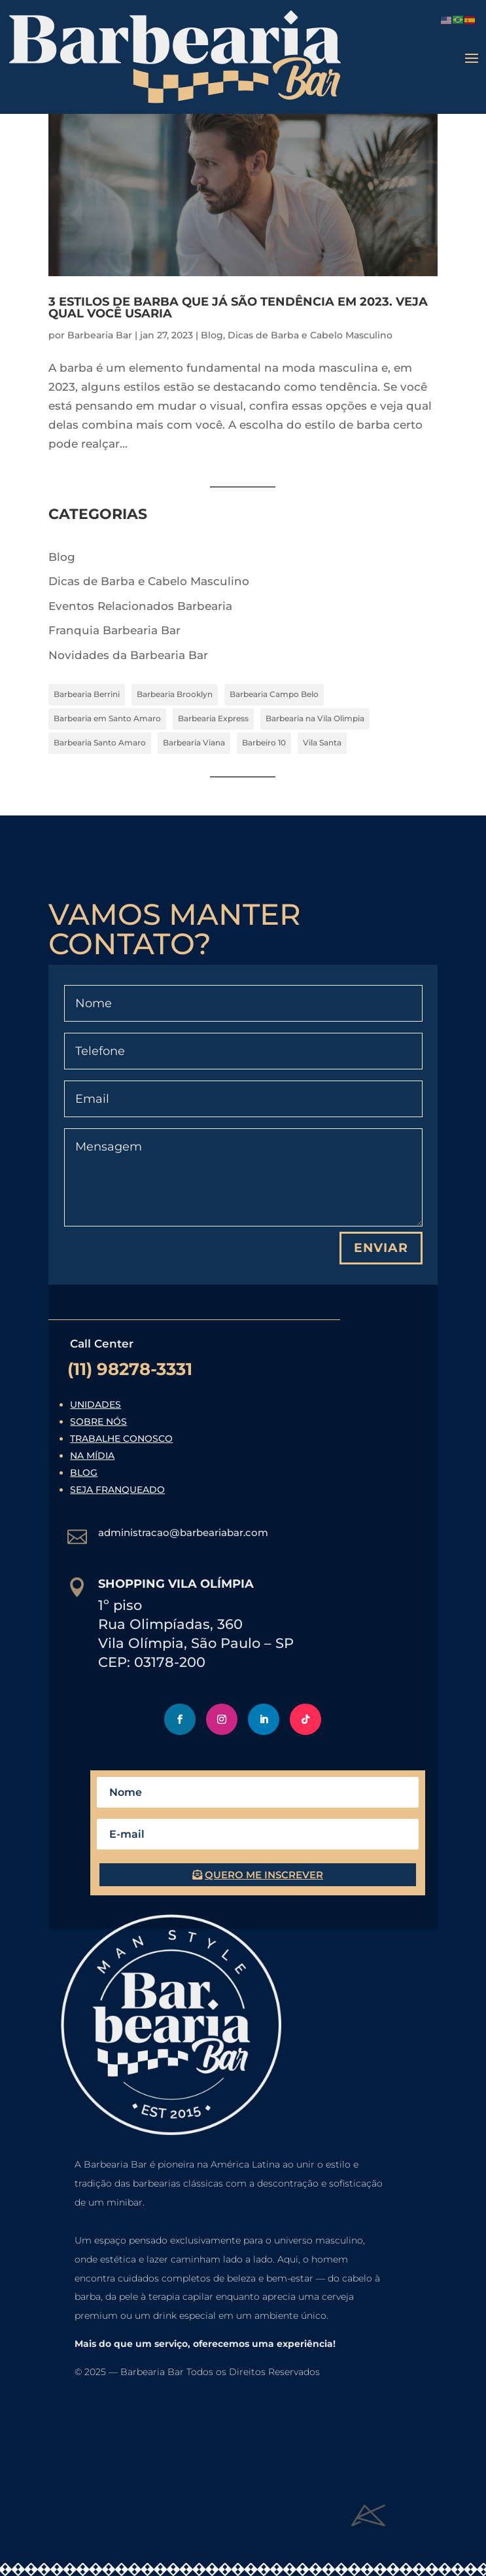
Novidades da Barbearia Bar (128, 655)
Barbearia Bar (99, 335)
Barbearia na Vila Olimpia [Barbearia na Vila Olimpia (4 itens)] (315, 718)
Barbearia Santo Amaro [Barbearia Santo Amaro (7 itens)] (100, 742)
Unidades (95, 1404)
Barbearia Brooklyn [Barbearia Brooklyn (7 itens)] (175, 694)
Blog (212, 335)
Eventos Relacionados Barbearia (140, 606)
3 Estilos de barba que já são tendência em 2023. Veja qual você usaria (238, 308)
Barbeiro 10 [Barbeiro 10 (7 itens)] (264, 742)
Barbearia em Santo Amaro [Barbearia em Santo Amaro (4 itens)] (107, 718)
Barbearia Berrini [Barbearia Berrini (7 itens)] (87, 694)
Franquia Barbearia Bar (114, 630)
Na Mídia (92, 1455)
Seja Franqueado (117, 1489)
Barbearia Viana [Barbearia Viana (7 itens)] (194, 742)
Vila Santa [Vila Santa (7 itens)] (322, 742)
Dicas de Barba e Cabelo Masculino (310, 335)
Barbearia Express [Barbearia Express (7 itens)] (213, 718)
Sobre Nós (98, 1421)
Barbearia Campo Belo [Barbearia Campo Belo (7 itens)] (274, 694)
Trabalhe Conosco (121, 1438)
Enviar (381, 1247)
